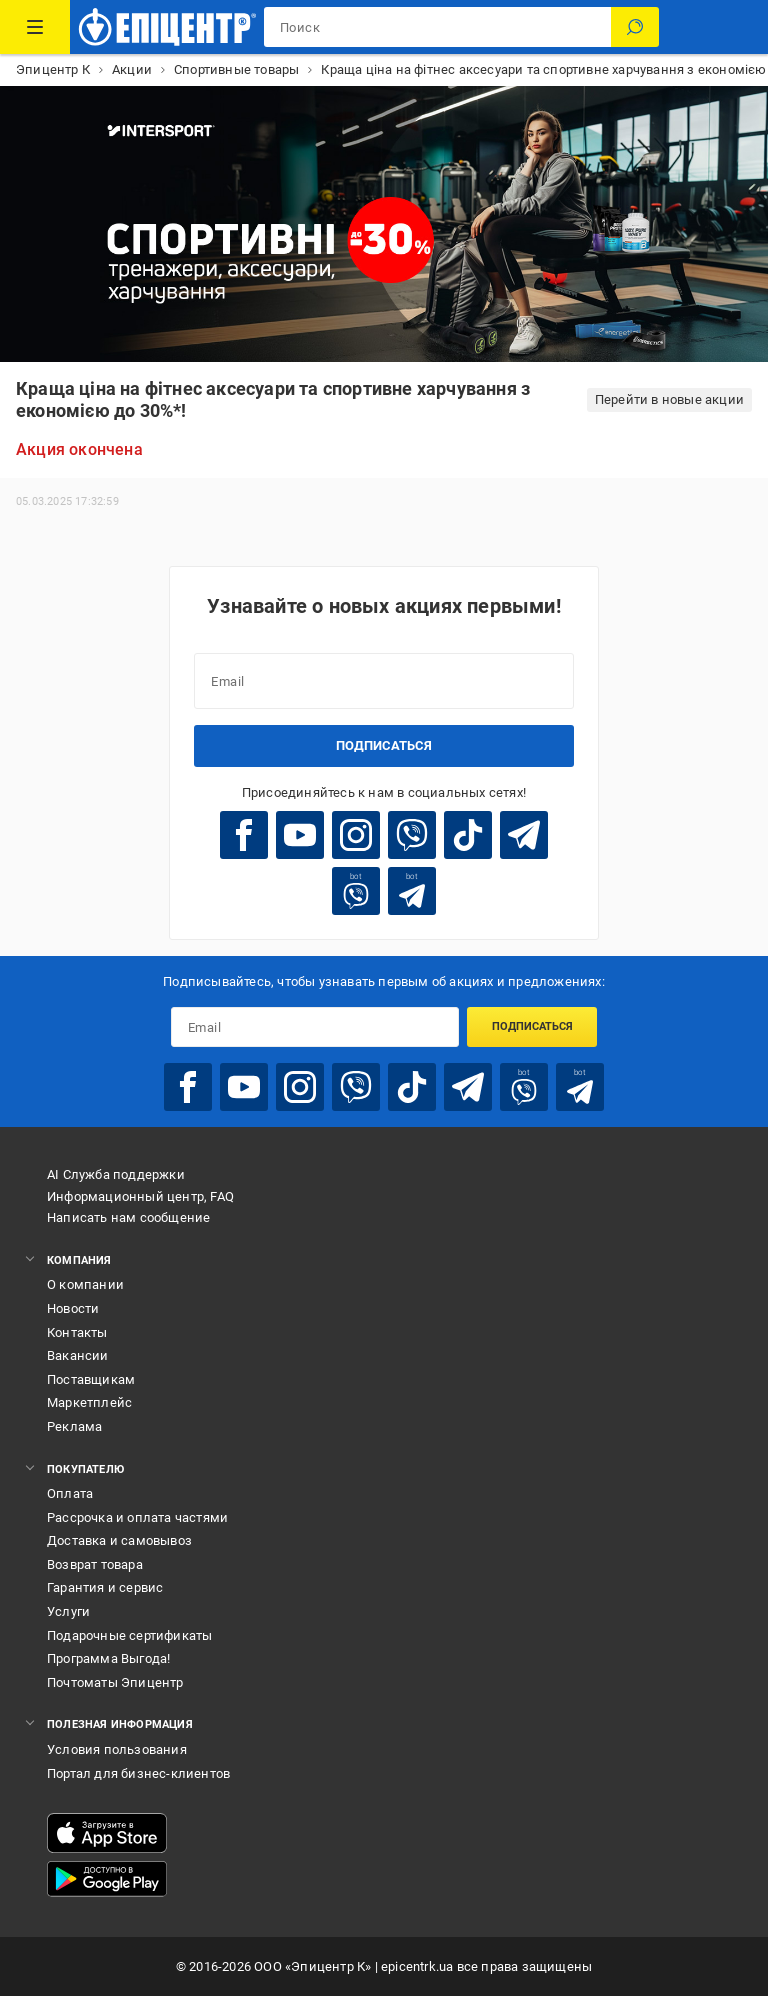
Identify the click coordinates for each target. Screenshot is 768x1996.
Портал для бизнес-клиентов (138, 1773)
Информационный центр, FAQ (140, 1196)
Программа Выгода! (108, 1658)
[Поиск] (635, 27)
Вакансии (78, 1355)
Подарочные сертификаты (129, 1635)
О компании (85, 1284)
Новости (73, 1308)
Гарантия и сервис (105, 1587)
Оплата (70, 1493)
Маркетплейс (89, 1402)
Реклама (74, 1426)
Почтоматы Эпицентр (115, 1682)
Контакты (77, 1332)
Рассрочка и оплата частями (137, 1517)
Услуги (68, 1611)
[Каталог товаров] (35, 27)
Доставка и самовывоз (119, 1540)
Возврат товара (95, 1564)
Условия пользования (117, 1749)
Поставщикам (91, 1379)
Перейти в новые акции (669, 399)
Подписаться (384, 745)
